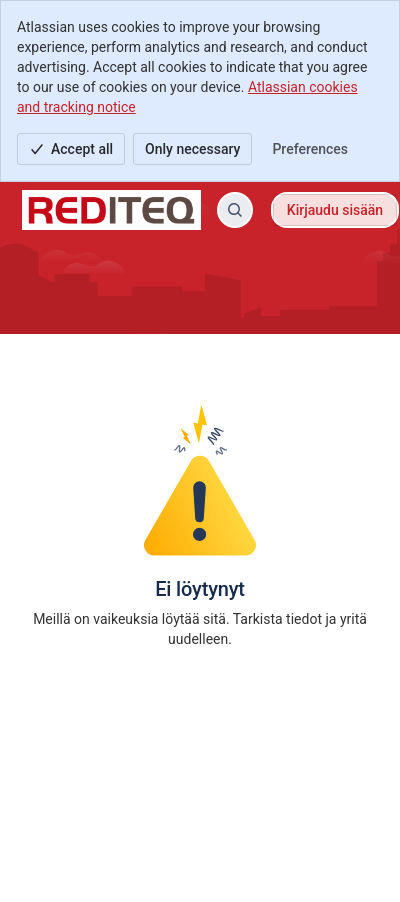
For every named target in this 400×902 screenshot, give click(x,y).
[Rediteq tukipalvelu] (111, 210)
